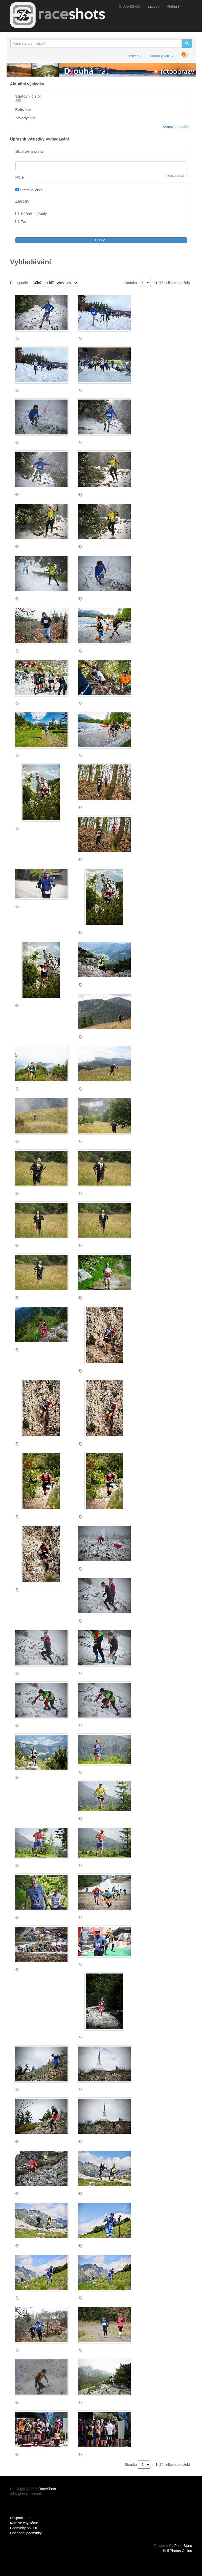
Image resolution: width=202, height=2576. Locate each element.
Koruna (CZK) (161, 56)
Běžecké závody (34, 214)
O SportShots (129, 6)
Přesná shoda (174, 175)
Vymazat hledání (176, 127)
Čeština (134, 56)
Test (24, 222)
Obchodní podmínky (26, 2533)
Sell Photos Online (177, 2551)
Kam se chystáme (24, 2523)
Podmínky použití (23, 2528)
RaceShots (47, 2489)
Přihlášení (174, 6)
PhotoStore (183, 2546)
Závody (153, 6)
